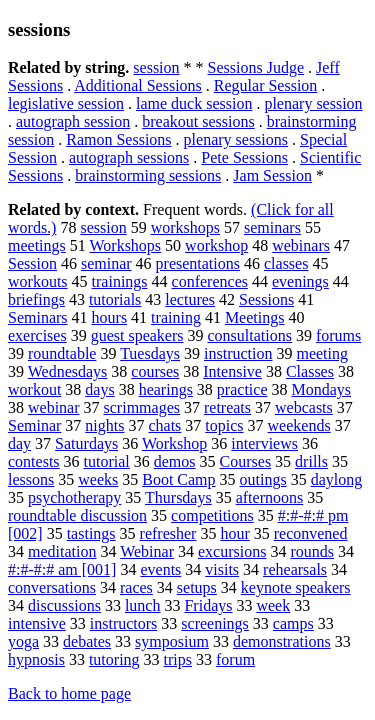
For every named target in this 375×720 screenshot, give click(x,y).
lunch (143, 605)
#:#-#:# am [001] (62, 569)
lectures (190, 299)
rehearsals (295, 569)
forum (235, 659)
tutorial (107, 461)
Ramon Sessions (118, 139)
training (176, 317)
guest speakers (137, 335)
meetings (37, 245)
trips (178, 659)
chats (164, 425)
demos (175, 461)
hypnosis (36, 659)
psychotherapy (74, 497)
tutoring (114, 659)
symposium (172, 641)
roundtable (62, 353)
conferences (210, 281)
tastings (91, 533)
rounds (312, 551)
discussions (64, 605)
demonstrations (282, 641)
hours (110, 317)
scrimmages (142, 407)
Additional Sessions (138, 85)
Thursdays (178, 497)
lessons (31, 479)
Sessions (266, 299)
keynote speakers (296, 587)
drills (311, 461)
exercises (37, 335)
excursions (232, 551)
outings (263, 479)
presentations (198, 263)
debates (87, 641)
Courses (246, 461)
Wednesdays (68, 371)
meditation (62, 551)
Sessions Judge (256, 67)
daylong (337, 479)
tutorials (115, 299)
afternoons (270, 497)
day (19, 443)
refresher (168, 533)
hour (234, 533)
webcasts (304, 407)
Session (32, 263)
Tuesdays (150, 353)
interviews (264, 443)
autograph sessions (129, 157)
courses (155, 371)
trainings (120, 281)
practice (242, 389)
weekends (299, 425)
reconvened (311, 533)
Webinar (147, 551)
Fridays (208, 605)
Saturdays (86, 443)
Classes (310, 371)
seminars (272, 227)
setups (197, 587)
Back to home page (69, 693)
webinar (54, 407)
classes (286, 263)
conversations (52, 587)
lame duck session (194, 103)
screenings (215, 623)
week (273, 605)
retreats (227, 407)
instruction (238, 353)
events (160, 569)
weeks (98, 479)
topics (224, 425)
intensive (37, 623)
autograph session (73, 121)
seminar (106, 263)
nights (104, 425)
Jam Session (272, 175)
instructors (124, 623)
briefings (36, 299)
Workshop (174, 443)
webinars (301, 245)
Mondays (321, 389)
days (99, 389)
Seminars (38, 317)
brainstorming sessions (148, 175)
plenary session (313, 103)
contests (34, 461)
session (156, 67)
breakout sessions (198, 121)
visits (222, 569)
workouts (38, 281)
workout (34, 389)
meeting (322, 353)
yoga (23, 641)
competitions (212, 515)
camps (293, 623)
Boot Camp (178, 479)
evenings (300, 281)
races (136, 587)
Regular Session (266, 85)
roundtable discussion (77, 515)
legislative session (66, 103)
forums (338, 335)
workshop (216, 245)
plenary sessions (236, 139)
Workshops (125, 245)
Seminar (34, 425)
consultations (250, 335)
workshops (185, 227)
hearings (166, 389)
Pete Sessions (244, 157)
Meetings (255, 317)
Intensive (232, 371)
